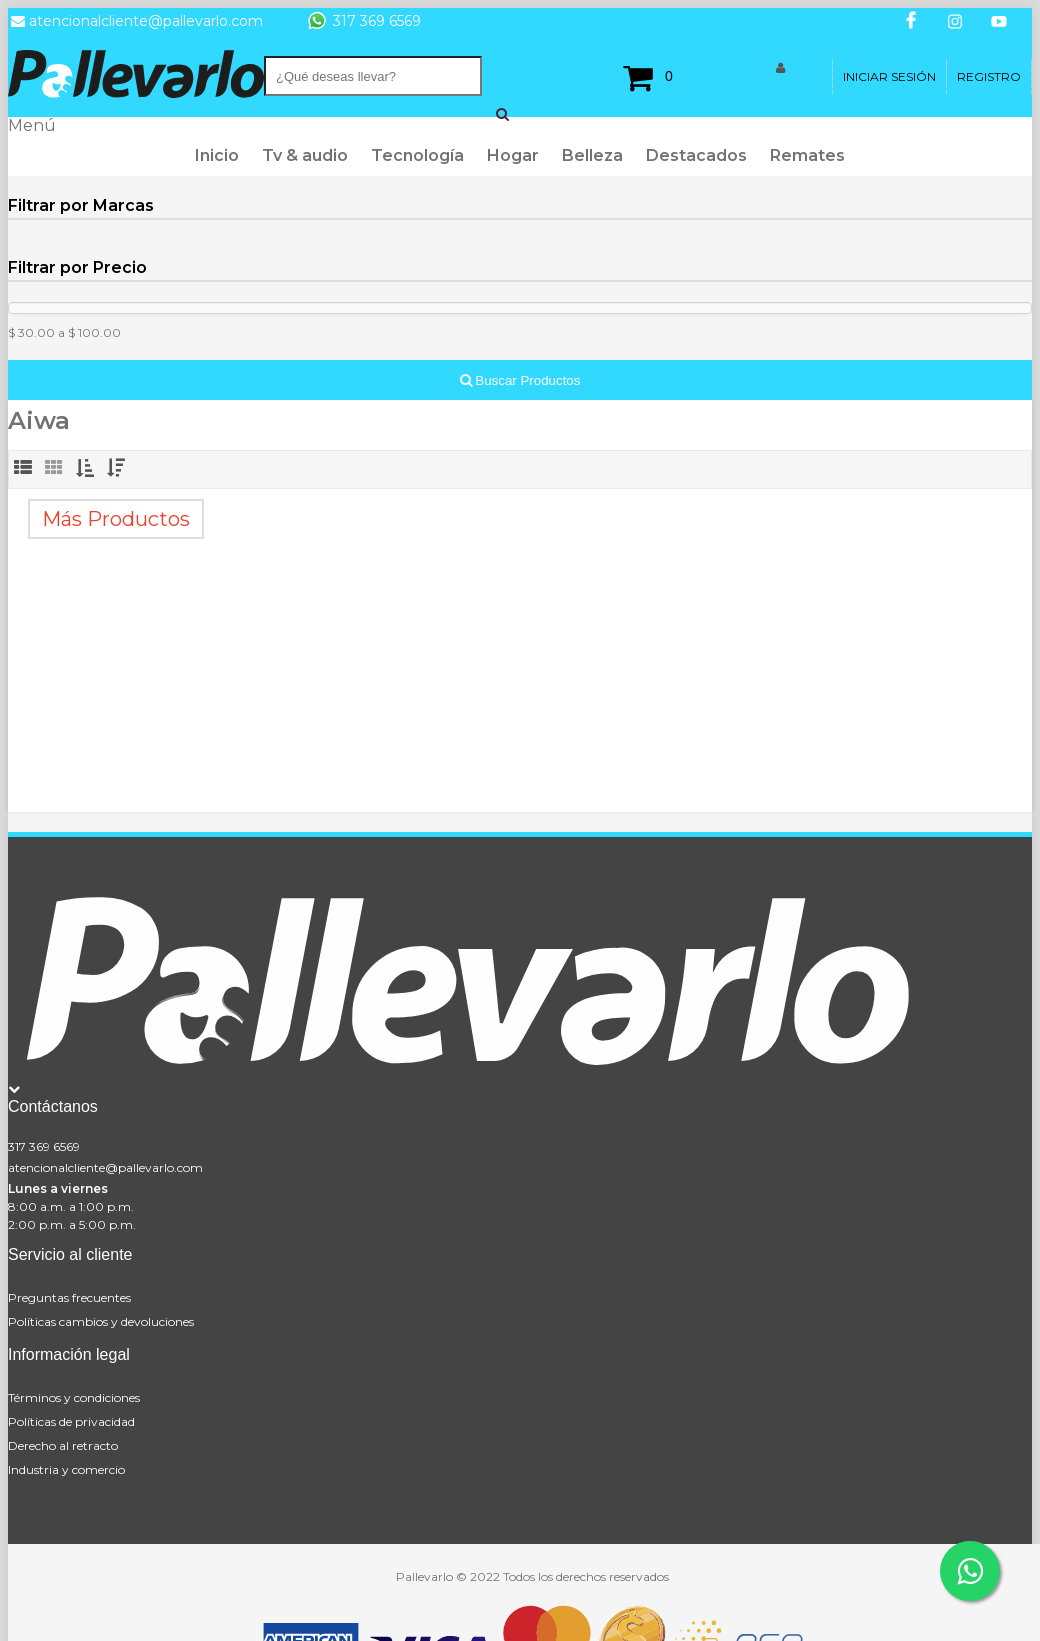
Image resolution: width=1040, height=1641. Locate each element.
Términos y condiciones (74, 1397)
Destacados (696, 155)
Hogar (513, 155)
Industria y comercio (66, 1469)
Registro (989, 76)
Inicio (217, 155)
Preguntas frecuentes (69, 1297)
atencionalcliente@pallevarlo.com (105, 1167)
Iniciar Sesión (889, 76)
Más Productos (116, 519)
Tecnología (417, 155)
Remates (807, 155)
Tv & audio (305, 155)
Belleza (592, 155)
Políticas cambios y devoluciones (101, 1321)
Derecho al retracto (63, 1445)
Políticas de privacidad (71, 1421)
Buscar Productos (520, 380)
